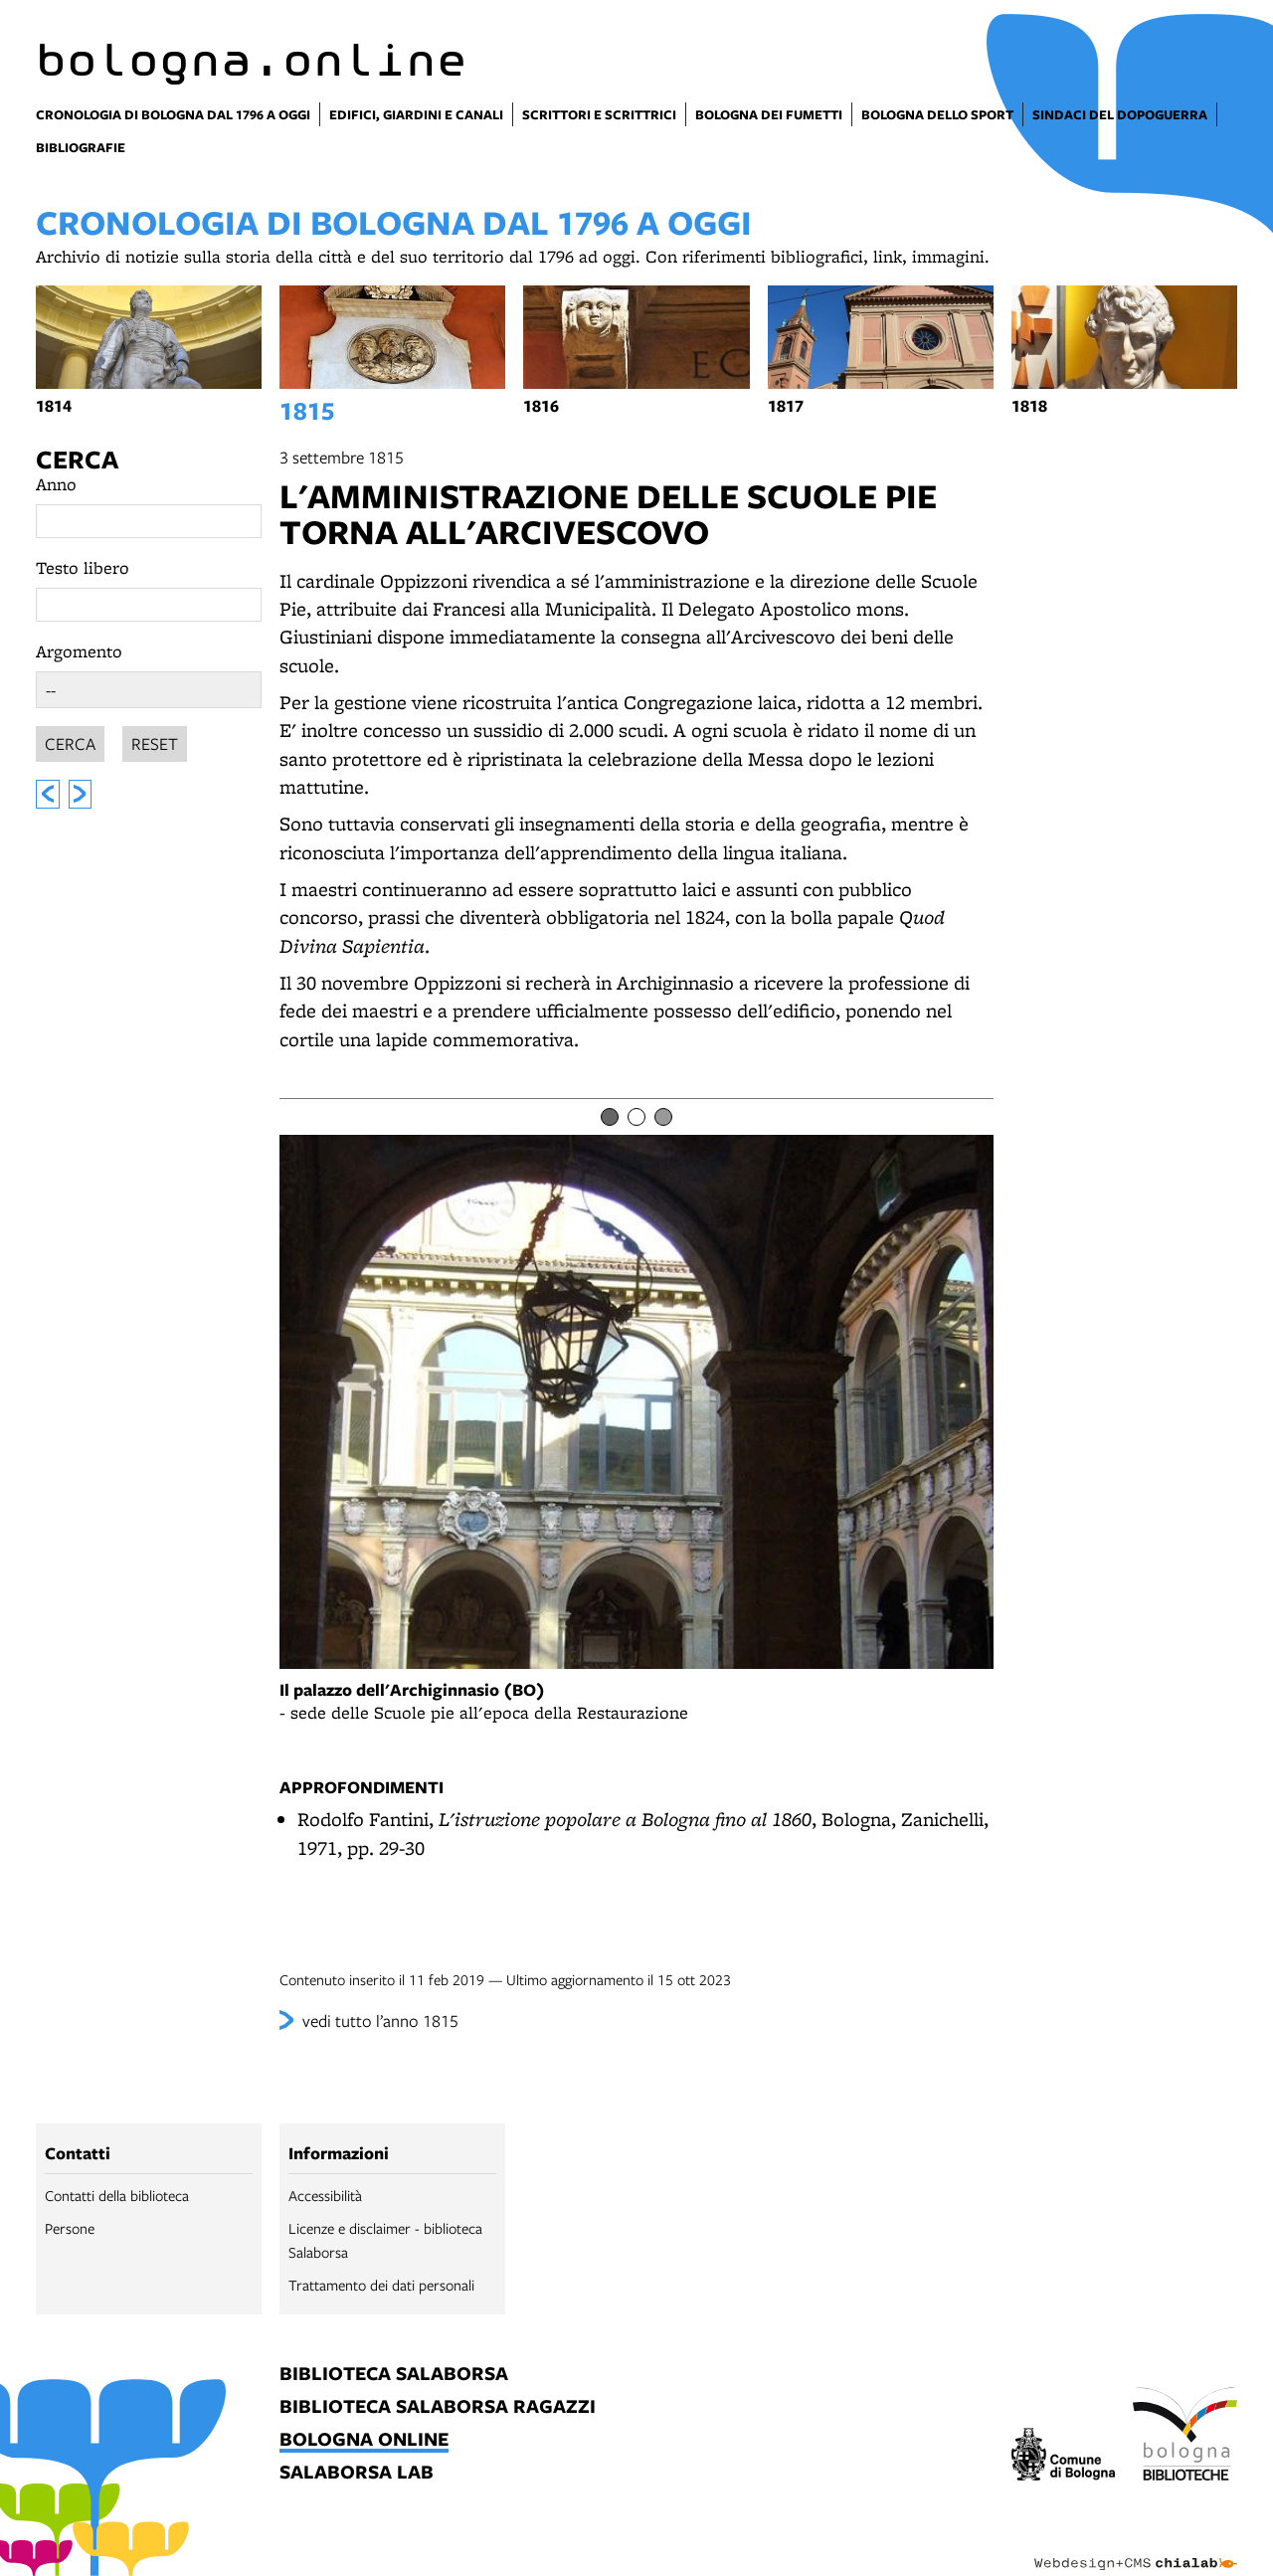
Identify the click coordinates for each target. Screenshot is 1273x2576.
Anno (56, 483)
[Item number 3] (663, 1117)
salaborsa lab (356, 2473)
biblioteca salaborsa (393, 2374)
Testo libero (82, 567)
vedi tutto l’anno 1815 (380, 2020)
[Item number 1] (610, 1117)
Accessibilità (325, 2195)
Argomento (79, 651)
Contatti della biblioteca (117, 2195)
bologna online (364, 2440)
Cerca (77, 459)
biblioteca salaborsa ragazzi (437, 2407)
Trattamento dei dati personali (381, 2285)
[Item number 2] (636, 1117)
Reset (154, 740)
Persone (69, 2228)
